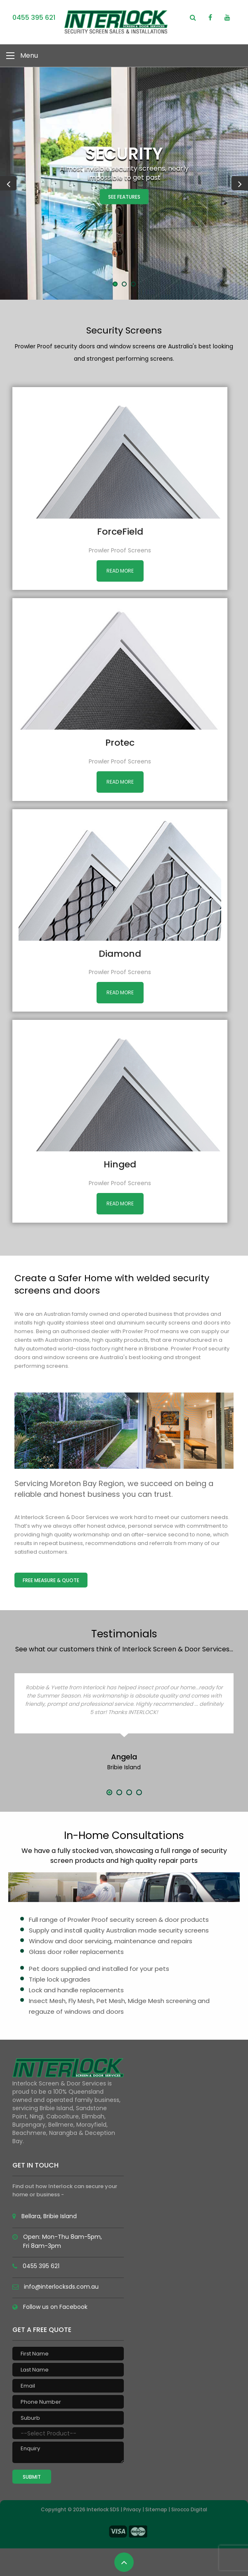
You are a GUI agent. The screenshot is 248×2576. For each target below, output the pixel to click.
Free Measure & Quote (51, 1580)
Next (239, 183)
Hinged (120, 1164)
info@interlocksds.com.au (61, 2286)
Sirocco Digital (189, 2509)
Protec (120, 742)
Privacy (132, 2509)
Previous (8, 183)
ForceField (120, 531)
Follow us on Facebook (55, 2307)
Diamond (120, 953)
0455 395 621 (33, 17)
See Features (124, 197)
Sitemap (156, 2509)
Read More (120, 570)
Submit (32, 2476)
